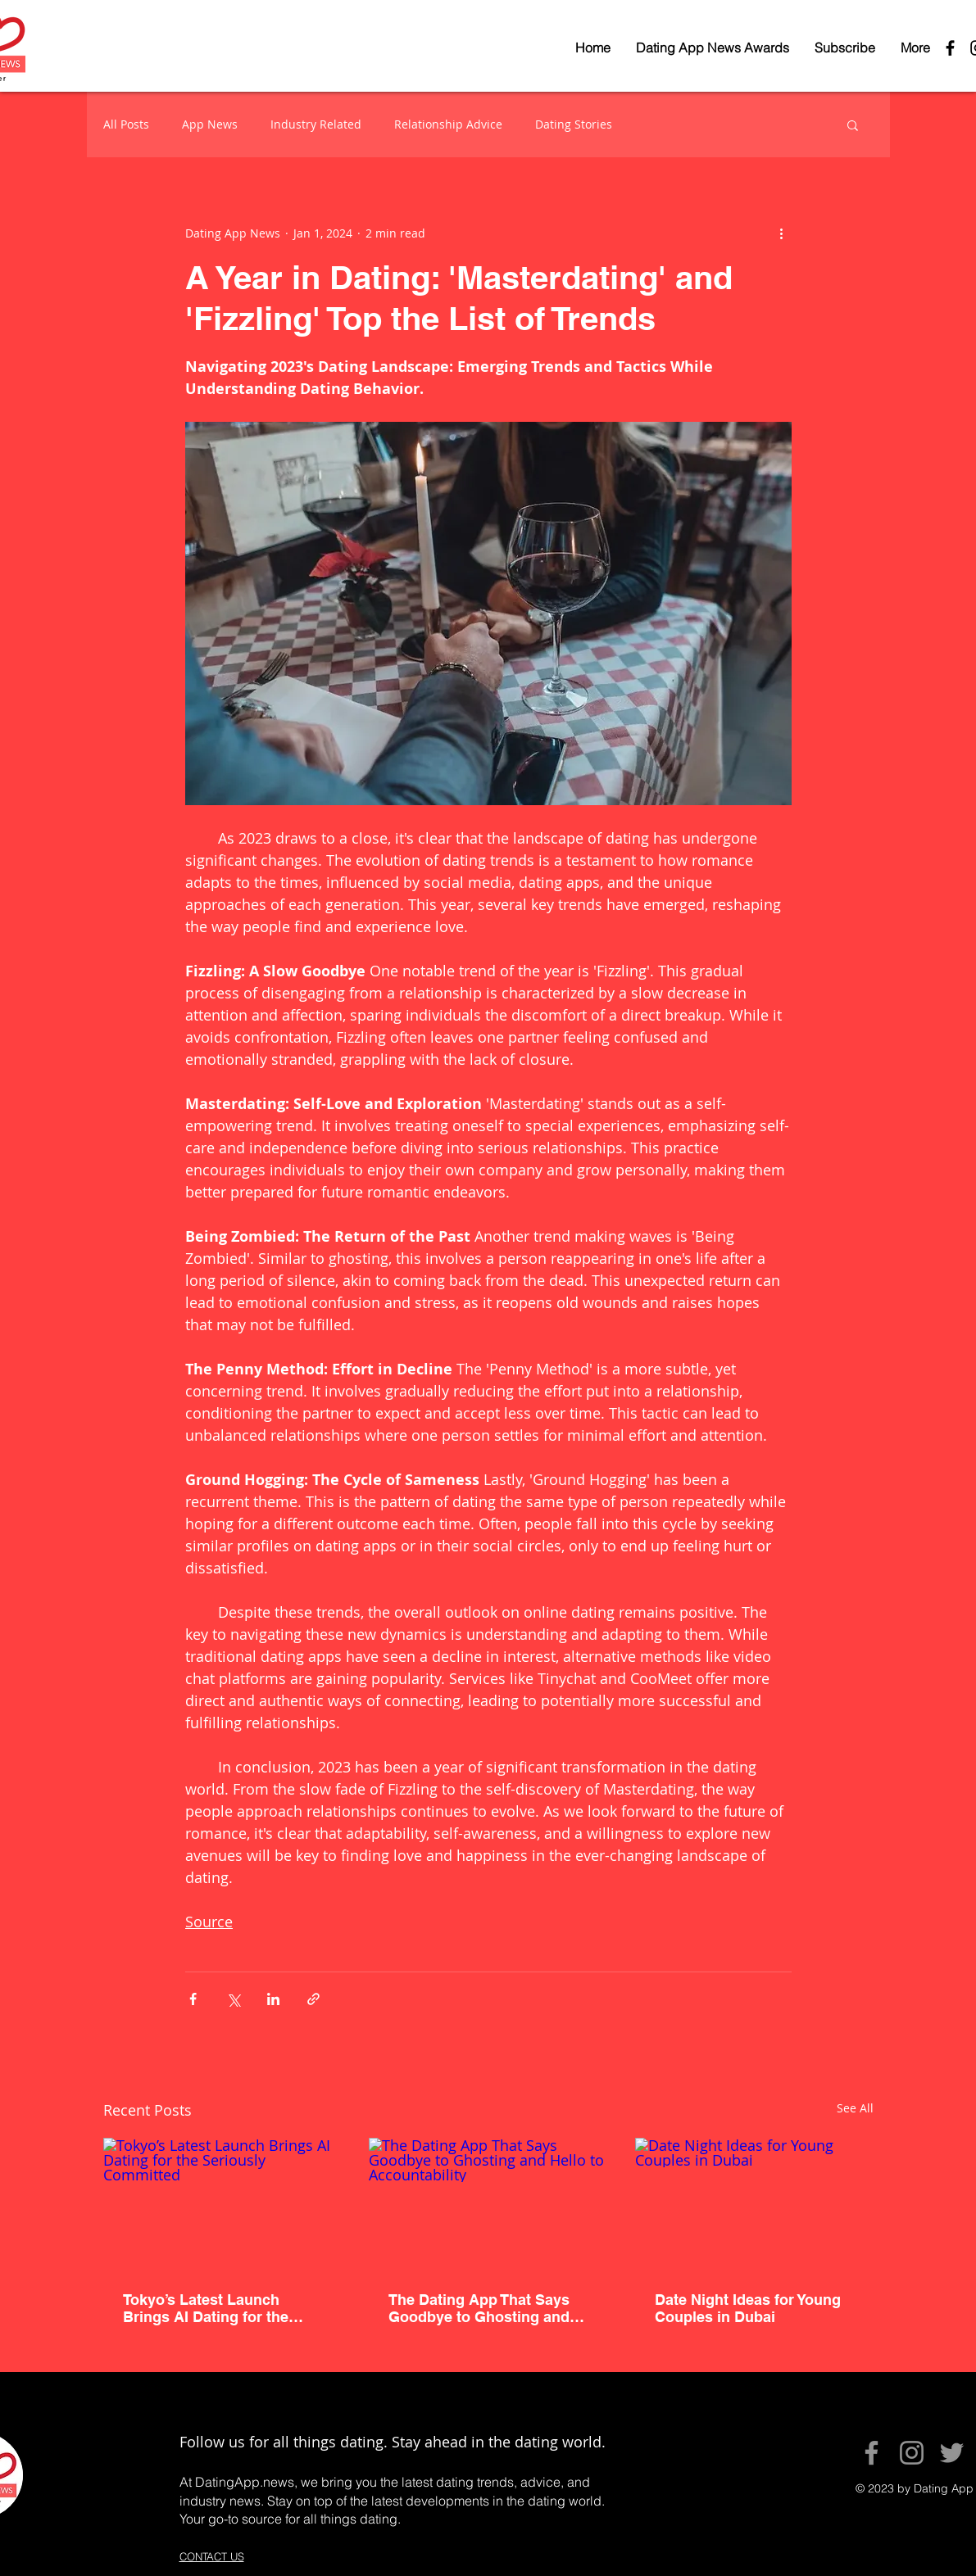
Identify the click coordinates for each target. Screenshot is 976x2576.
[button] (852, 124)
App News (210, 124)
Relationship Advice (448, 124)
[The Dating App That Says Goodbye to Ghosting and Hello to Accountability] (488, 2205)
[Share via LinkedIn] (273, 1999)
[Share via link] (313, 1999)
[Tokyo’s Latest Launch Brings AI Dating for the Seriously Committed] (222, 2204)
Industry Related (315, 124)
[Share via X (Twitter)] (233, 1999)
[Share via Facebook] (193, 1999)
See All (855, 2108)
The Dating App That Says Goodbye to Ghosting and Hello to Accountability (479, 2308)
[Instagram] (912, 2453)
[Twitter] (952, 2453)
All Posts (126, 124)
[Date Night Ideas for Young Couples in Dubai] (754, 2204)
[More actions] (782, 232)
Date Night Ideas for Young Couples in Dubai (748, 2308)
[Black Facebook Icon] (950, 48)
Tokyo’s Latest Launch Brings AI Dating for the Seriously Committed (205, 2308)
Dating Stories (573, 124)
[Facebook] (871, 2453)
